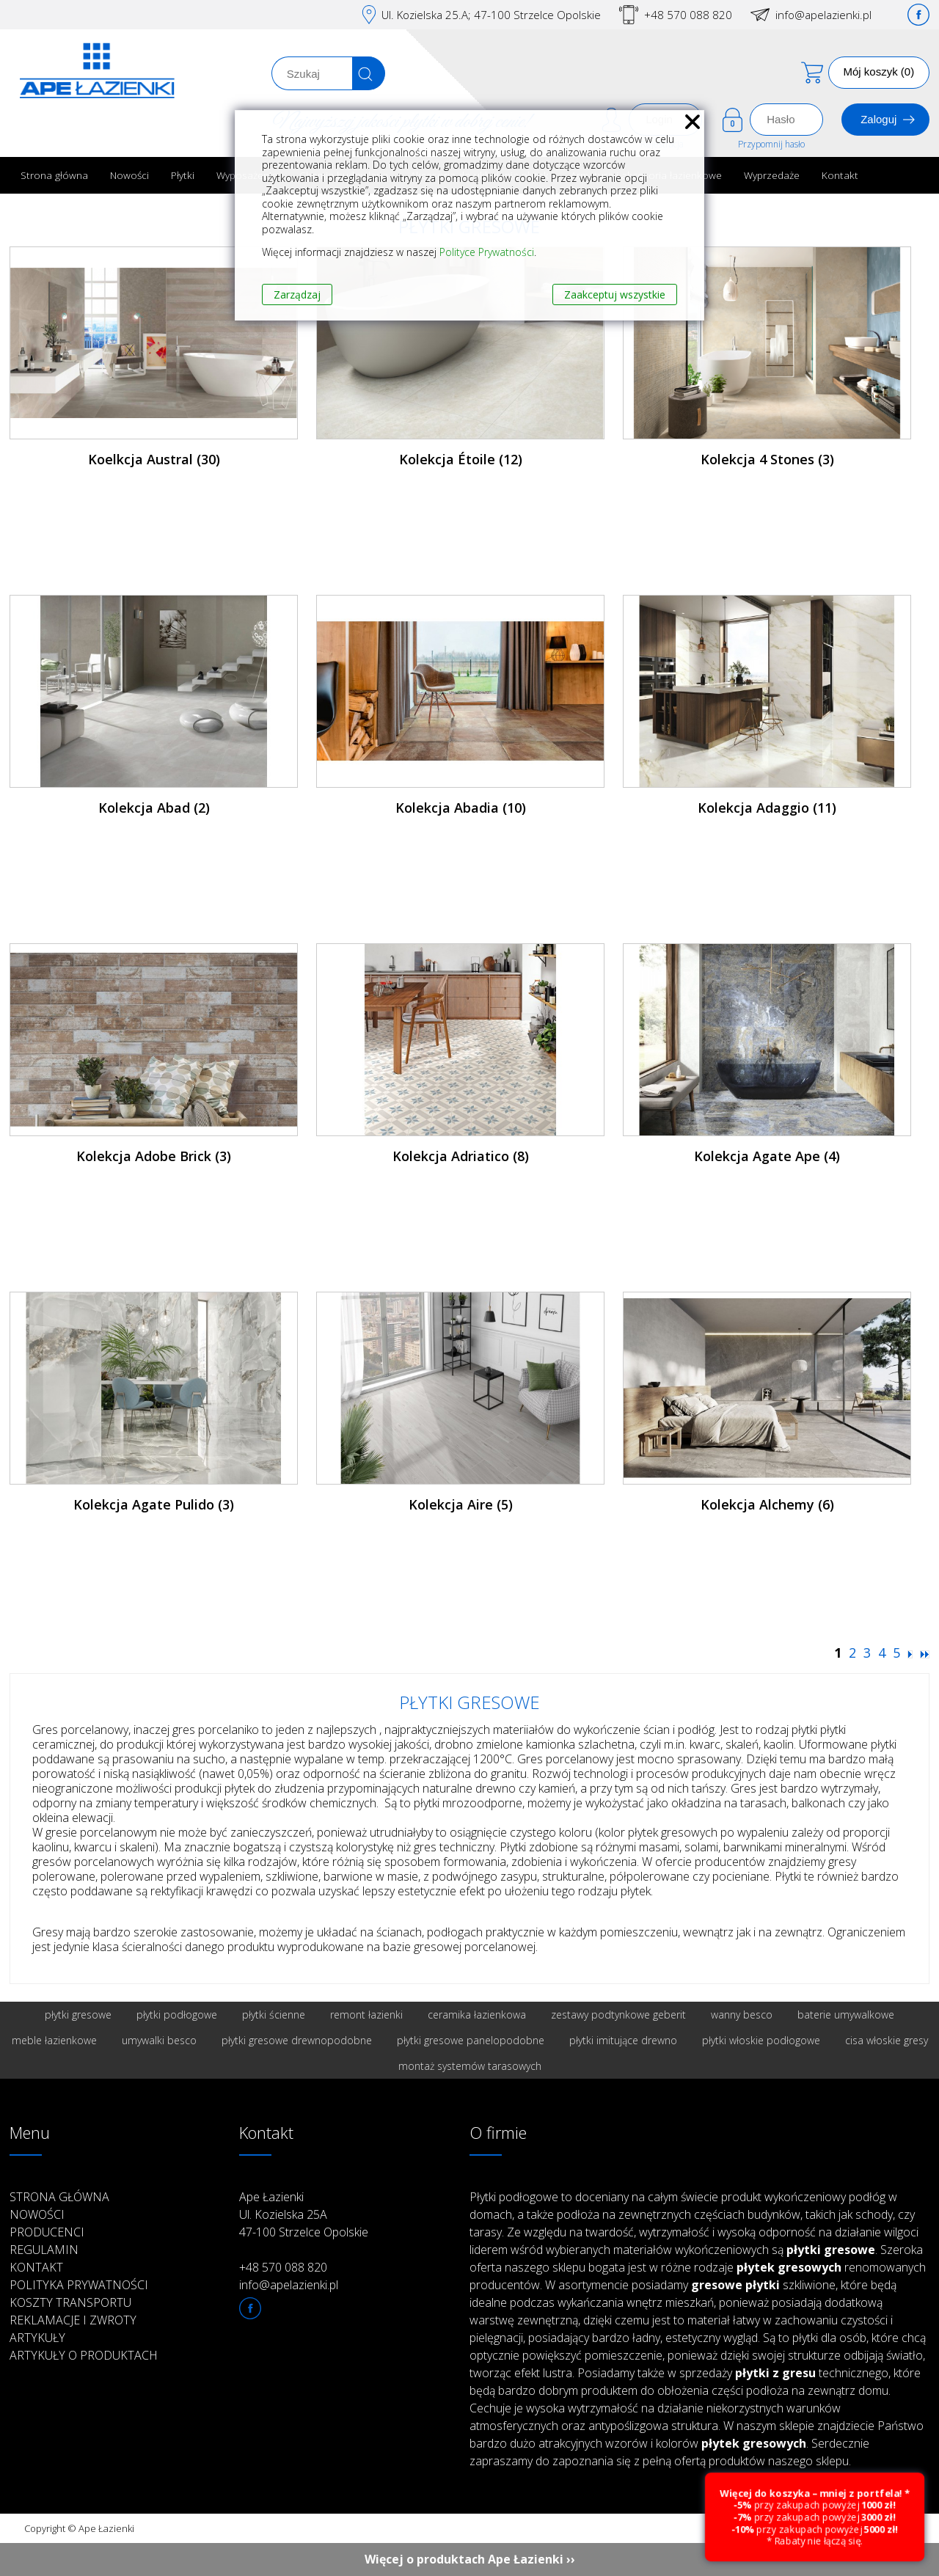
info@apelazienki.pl (823, 14)
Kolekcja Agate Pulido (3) (153, 1504)
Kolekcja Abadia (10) (460, 807)
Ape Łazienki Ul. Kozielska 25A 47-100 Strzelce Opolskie (303, 2214)
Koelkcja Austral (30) (154, 459)
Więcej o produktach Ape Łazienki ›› (470, 2559)
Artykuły (37, 2338)
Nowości (129, 175)
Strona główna (54, 175)
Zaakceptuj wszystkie (614, 294)
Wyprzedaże (772, 175)
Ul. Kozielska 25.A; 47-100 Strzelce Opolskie (491, 14)
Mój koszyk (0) (879, 71)
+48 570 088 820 (688, 14)
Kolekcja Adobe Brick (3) (153, 1156)
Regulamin (44, 2250)
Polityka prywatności (79, 2285)
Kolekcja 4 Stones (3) (767, 459)
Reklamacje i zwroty (73, 2320)
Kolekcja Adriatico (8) (460, 1156)
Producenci (47, 2232)
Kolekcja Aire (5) (461, 1504)
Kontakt (840, 175)
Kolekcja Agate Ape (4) (767, 1156)
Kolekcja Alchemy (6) (767, 1504)
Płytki (182, 175)
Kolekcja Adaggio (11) (767, 807)
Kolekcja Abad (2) (154, 807)
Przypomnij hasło (771, 144)
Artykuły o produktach (84, 2355)
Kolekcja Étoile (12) (460, 459)
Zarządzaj (297, 294)
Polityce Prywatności (486, 252)
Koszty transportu (70, 2302)
